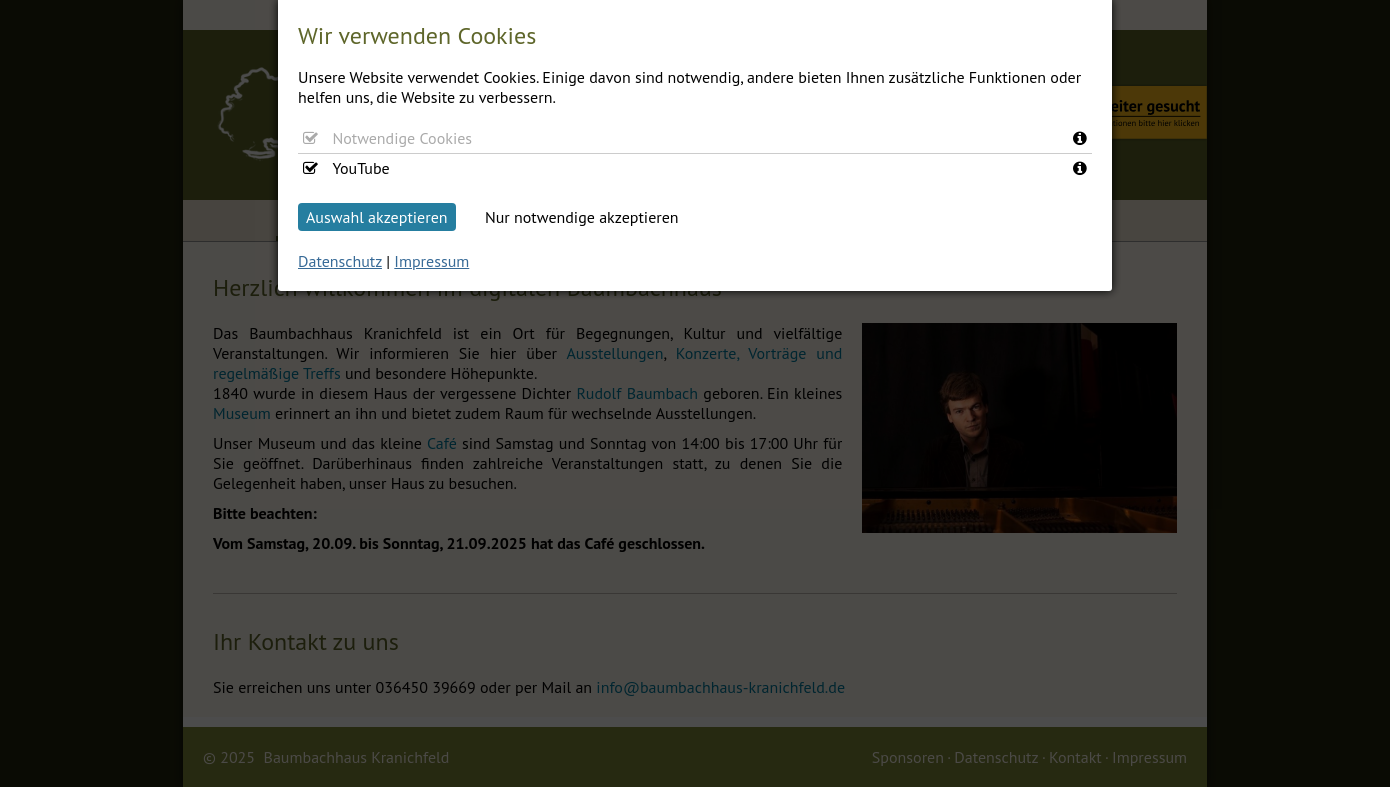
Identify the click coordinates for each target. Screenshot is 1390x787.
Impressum (431, 261)
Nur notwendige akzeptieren (582, 217)
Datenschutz (340, 261)
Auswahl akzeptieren (377, 217)
